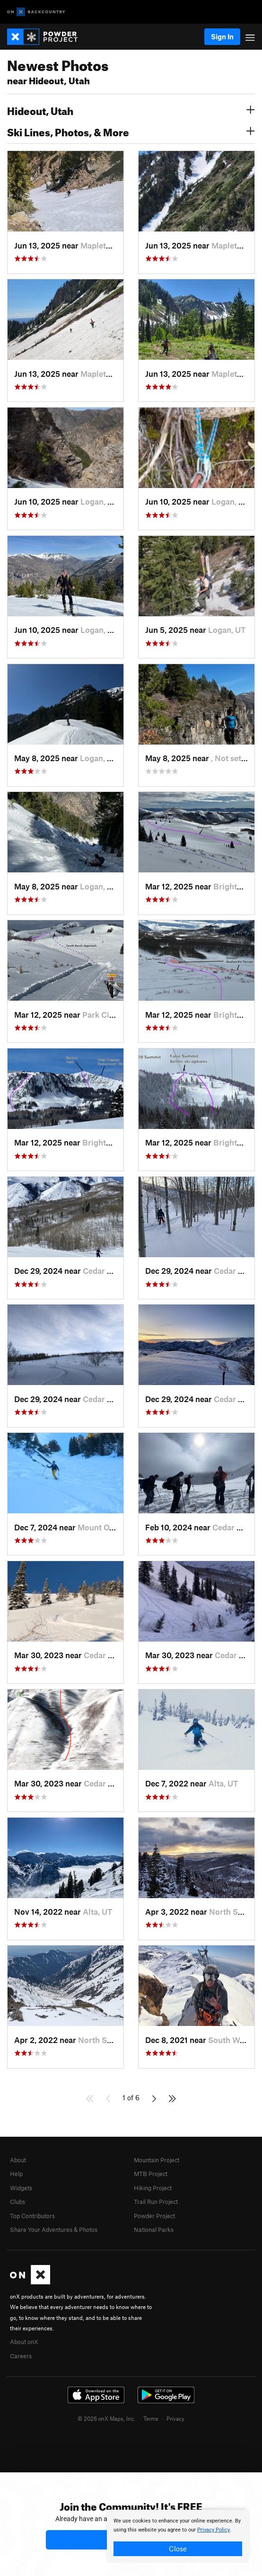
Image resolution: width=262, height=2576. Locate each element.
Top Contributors (32, 2216)
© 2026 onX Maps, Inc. (106, 2418)
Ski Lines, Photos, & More (131, 131)
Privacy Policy (213, 2530)
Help (16, 2173)
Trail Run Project (156, 2201)
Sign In (222, 36)
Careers (21, 2356)
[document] (178, 2536)
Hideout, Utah (131, 109)
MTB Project (150, 2173)
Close (178, 2548)
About (18, 2160)
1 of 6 (131, 2097)
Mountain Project (156, 2160)
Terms (150, 2418)
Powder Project (154, 2216)
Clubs (17, 2201)
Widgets (21, 2188)
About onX (24, 2341)
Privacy (175, 2418)
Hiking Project (153, 2188)
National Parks (154, 2229)
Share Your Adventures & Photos (53, 2229)
